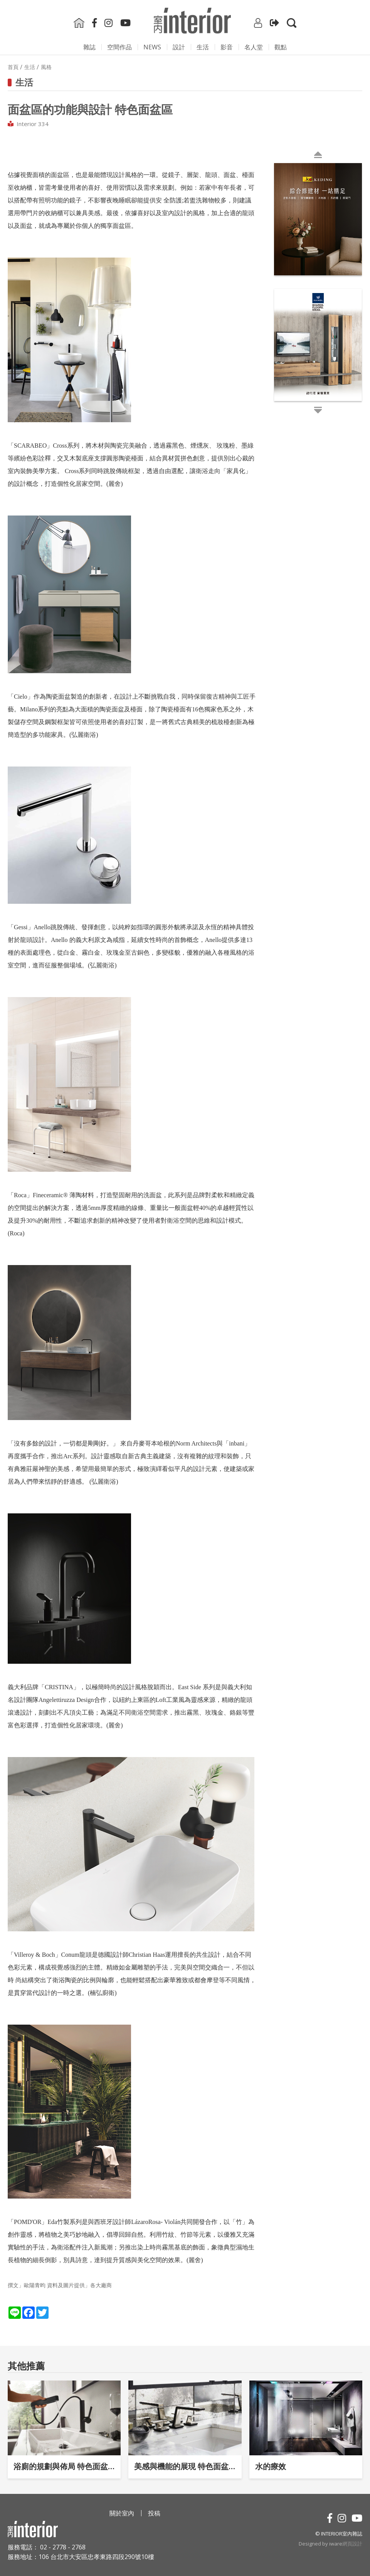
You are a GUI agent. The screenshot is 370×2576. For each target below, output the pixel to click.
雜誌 (89, 47)
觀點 (280, 47)
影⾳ (226, 47)
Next (276, 287)
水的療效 (270, 2466)
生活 (203, 47)
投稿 (154, 2513)
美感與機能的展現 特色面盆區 (184, 2466)
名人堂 (253, 47)
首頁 (13, 67)
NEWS (152, 47)
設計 (179, 47)
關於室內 (121, 2513)
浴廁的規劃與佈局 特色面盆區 (64, 2466)
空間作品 (119, 47)
